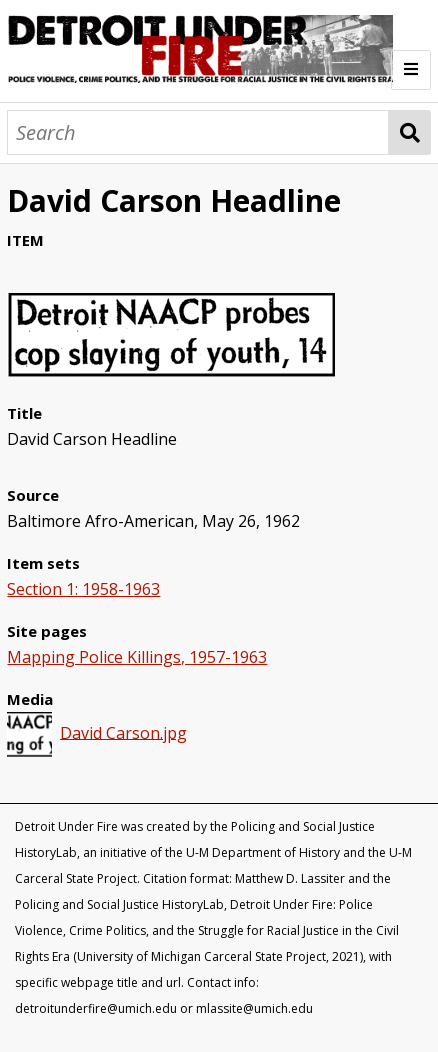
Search (410, 132)
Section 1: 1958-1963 (83, 589)
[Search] (197, 132)
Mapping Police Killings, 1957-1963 (137, 657)
